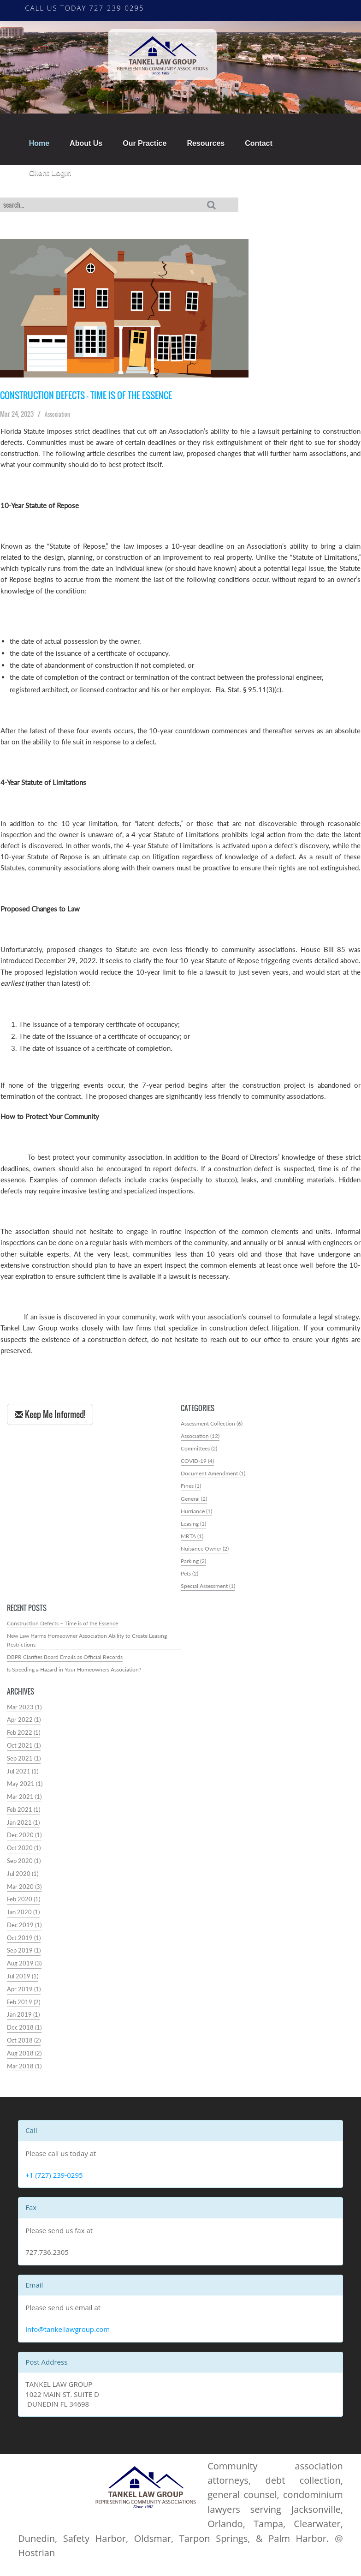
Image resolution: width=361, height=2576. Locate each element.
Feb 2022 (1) (23, 1739)
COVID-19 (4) (199, 1462)
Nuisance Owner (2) (206, 1552)
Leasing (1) (194, 1526)
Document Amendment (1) (215, 1475)
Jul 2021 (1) (22, 1777)
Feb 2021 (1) (23, 1816)
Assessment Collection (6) (215, 1423)
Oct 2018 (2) (24, 2046)
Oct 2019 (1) (24, 1944)
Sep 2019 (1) (24, 1957)
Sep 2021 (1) (24, 1764)
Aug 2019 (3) (24, 1970)
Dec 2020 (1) (24, 1842)
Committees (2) (201, 1449)
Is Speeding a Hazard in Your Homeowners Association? (79, 1675)
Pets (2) (191, 1577)
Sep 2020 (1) (24, 1867)
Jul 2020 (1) (22, 1880)
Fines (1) (191, 1488)
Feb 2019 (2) (23, 2008)
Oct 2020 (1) (24, 1854)
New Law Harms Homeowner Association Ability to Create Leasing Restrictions (83, 1646)
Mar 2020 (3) (24, 1893)
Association (60, 414)
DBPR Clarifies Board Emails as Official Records (68, 1662)
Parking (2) (194, 1565)
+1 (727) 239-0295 (54, 2181)
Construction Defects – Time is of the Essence (90, 395)
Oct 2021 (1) (24, 1752)
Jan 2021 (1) (23, 1829)
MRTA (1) (193, 1539)
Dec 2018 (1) (24, 2034)
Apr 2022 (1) (24, 1726)
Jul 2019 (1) (22, 1983)
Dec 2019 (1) (24, 1931)
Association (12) (201, 1436)
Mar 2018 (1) (24, 2072)
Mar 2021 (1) (24, 1803)
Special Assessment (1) (210, 1590)
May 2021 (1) (24, 1790)
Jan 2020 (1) (23, 1919)
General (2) (195, 1501)
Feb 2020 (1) (23, 1906)
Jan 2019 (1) (23, 2021)
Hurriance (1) (197, 1513)
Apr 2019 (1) (24, 1995)
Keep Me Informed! (50, 1415)
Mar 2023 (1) (24, 1713)
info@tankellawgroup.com (67, 2336)
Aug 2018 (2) (24, 2059)
